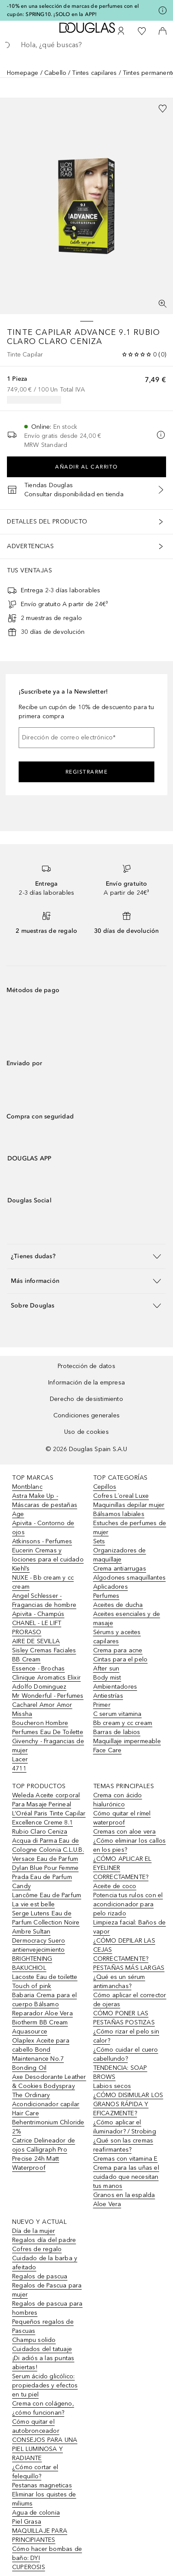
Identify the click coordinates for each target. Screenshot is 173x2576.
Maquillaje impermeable (127, 1741)
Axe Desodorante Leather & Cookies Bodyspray (49, 2081)
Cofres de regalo (37, 2249)
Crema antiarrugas (119, 1568)
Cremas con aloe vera (124, 1831)
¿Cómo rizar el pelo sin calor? (126, 2036)
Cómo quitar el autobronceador (35, 2426)
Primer (102, 1705)
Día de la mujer (33, 2231)
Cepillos (105, 1486)
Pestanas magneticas (42, 2485)
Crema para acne (118, 1650)
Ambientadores (115, 1686)
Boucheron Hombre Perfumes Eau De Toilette (47, 1727)
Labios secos (112, 2086)
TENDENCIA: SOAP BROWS (120, 2072)
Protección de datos (86, 1366)
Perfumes (106, 1596)
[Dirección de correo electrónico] (86, 737)
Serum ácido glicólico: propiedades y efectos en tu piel (45, 2385)
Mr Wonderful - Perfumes (48, 1695)
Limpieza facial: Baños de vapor (129, 1927)
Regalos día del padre (44, 2240)
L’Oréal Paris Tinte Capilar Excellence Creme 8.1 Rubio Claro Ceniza (48, 1822)
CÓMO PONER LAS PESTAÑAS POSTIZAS (124, 2018)
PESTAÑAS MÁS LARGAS (129, 1968)
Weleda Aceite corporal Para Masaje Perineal (46, 1800)
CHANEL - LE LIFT (36, 1623)
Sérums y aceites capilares (117, 1636)
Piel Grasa (26, 2521)
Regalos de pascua (39, 2276)
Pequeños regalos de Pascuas (43, 2326)
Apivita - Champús (38, 1614)
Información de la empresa (86, 1382)
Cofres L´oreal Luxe (121, 1496)
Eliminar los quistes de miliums (44, 2499)
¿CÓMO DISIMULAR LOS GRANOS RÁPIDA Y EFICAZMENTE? (128, 2104)
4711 (19, 1768)
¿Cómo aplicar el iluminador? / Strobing (124, 2127)
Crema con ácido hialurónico (117, 1800)
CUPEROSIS (28, 2567)
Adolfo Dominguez (39, 1686)
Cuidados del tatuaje (42, 2349)
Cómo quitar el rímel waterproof (122, 1818)
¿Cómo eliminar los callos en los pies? (129, 1845)
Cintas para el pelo (120, 1659)
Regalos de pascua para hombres (47, 2308)
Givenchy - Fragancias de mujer (48, 1746)
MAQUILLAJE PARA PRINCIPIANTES (39, 2535)
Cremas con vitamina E (125, 2158)
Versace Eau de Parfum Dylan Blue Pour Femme (45, 1863)
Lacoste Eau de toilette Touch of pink (45, 1981)
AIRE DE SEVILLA (36, 1641)
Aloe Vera (107, 2204)
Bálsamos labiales (118, 1514)
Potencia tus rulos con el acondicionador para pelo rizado (128, 1904)
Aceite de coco (115, 1886)
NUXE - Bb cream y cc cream (43, 1582)
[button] (86, 1256)
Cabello (55, 73)
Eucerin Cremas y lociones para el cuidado (48, 1555)
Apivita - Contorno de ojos (43, 1527)
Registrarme (86, 772)
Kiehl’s (20, 1568)
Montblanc (27, 1486)
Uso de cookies (86, 1432)
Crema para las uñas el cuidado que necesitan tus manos (126, 2177)
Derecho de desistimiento (86, 1399)
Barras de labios (116, 1732)
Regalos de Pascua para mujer (47, 2290)
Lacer (20, 1759)
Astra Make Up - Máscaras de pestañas (44, 1500)
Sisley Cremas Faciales (44, 1650)
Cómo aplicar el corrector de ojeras (129, 1999)
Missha (22, 1714)
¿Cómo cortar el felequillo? (35, 2472)
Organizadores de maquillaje (119, 1555)
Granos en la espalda (124, 2195)
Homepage (23, 73)
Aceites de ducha (118, 1605)
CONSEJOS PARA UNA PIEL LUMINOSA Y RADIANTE (44, 2449)
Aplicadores (110, 1586)
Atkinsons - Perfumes (42, 1541)
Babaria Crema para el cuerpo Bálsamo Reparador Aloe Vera (44, 2004)
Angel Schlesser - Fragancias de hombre (44, 1600)
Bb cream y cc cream (123, 1723)
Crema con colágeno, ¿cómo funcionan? (43, 2408)
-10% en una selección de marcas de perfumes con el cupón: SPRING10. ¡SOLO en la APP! (73, 10)
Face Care (107, 1750)
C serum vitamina (117, 1714)
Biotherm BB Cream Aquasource (40, 2027)
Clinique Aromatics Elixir (46, 1677)
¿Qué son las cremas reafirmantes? (123, 2145)
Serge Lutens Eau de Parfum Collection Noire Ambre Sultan (46, 1922)
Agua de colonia (36, 2512)
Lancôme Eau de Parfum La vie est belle (46, 1900)
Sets (99, 1541)
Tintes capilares (94, 73)
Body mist (107, 1677)
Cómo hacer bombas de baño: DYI (47, 2553)
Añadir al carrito (86, 467)
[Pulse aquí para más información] (162, 10)
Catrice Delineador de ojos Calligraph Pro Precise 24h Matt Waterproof (43, 2154)
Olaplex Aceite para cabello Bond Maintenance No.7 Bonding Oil (40, 2054)
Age (18, 1514)
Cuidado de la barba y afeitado (44, 2263)
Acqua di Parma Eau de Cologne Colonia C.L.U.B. (48, 1845)
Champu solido (34, 2340)
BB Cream (26, 1659)
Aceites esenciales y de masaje (126, 1618)
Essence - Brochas (38, 1668)
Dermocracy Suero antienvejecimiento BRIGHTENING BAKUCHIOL (38, 1954)
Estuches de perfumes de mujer (129, 1527)
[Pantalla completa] (162, 303)
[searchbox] (86, 45)
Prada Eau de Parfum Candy (42, 1881)
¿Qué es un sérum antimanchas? (119, 1981)
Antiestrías (108, 1695)
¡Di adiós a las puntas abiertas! (43, 2362)
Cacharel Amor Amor (42, 1705)
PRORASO (26, 1632)
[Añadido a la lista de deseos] (162, 108)
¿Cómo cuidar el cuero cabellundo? (125, 2054)
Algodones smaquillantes (129, 1577)
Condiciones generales (86, 1415)
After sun (106, 1668)
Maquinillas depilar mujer (129, 1505)
